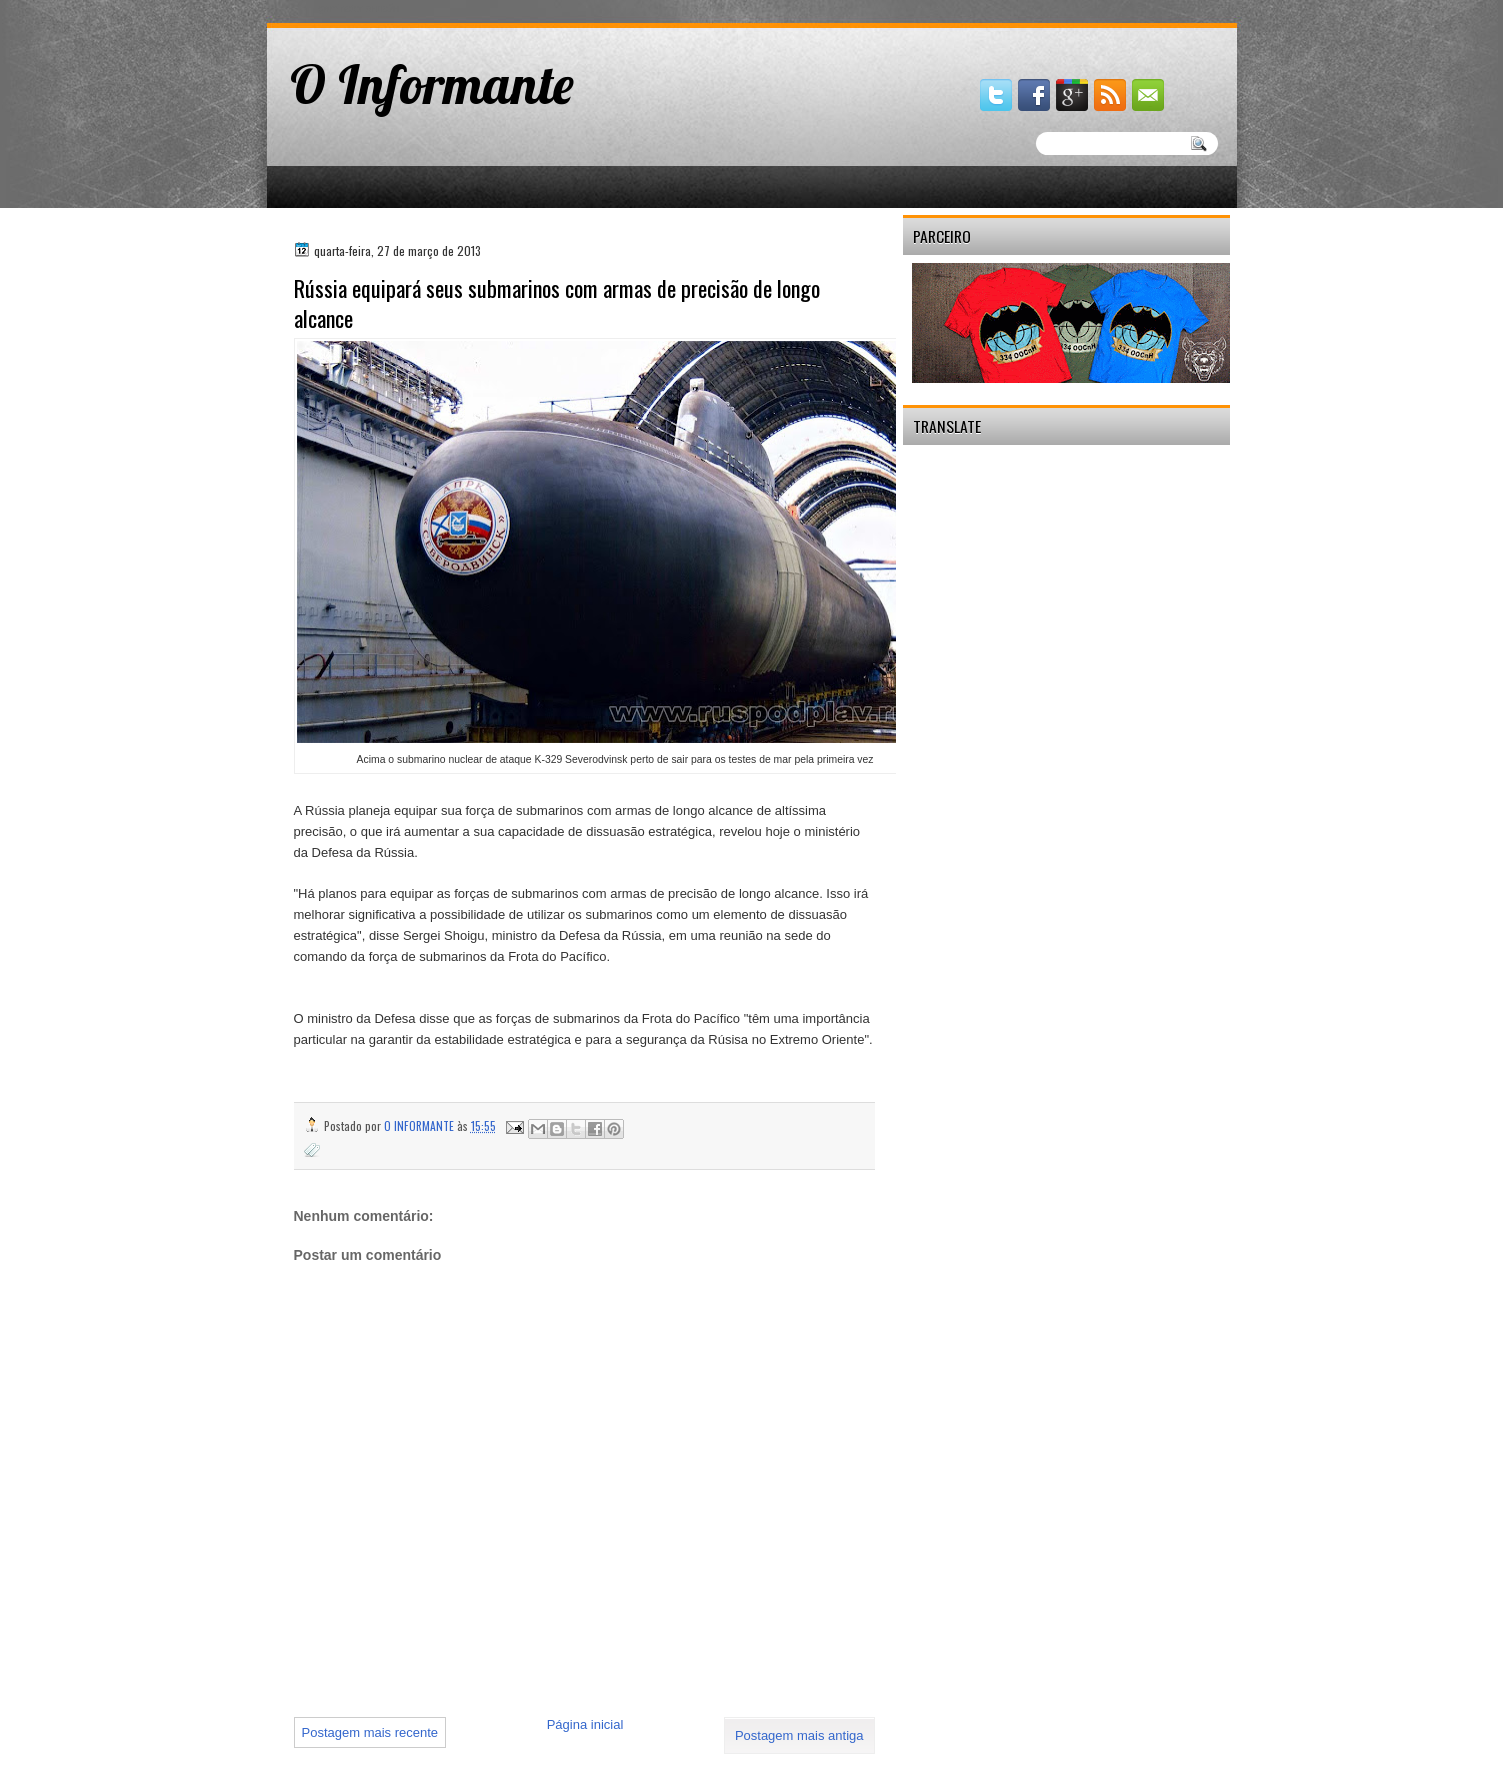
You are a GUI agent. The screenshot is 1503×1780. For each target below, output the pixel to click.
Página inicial (585, 1724)
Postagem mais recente (370, 1732)
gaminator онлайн (359, 8)
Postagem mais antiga (799, 1735)
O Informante (432, 84)
